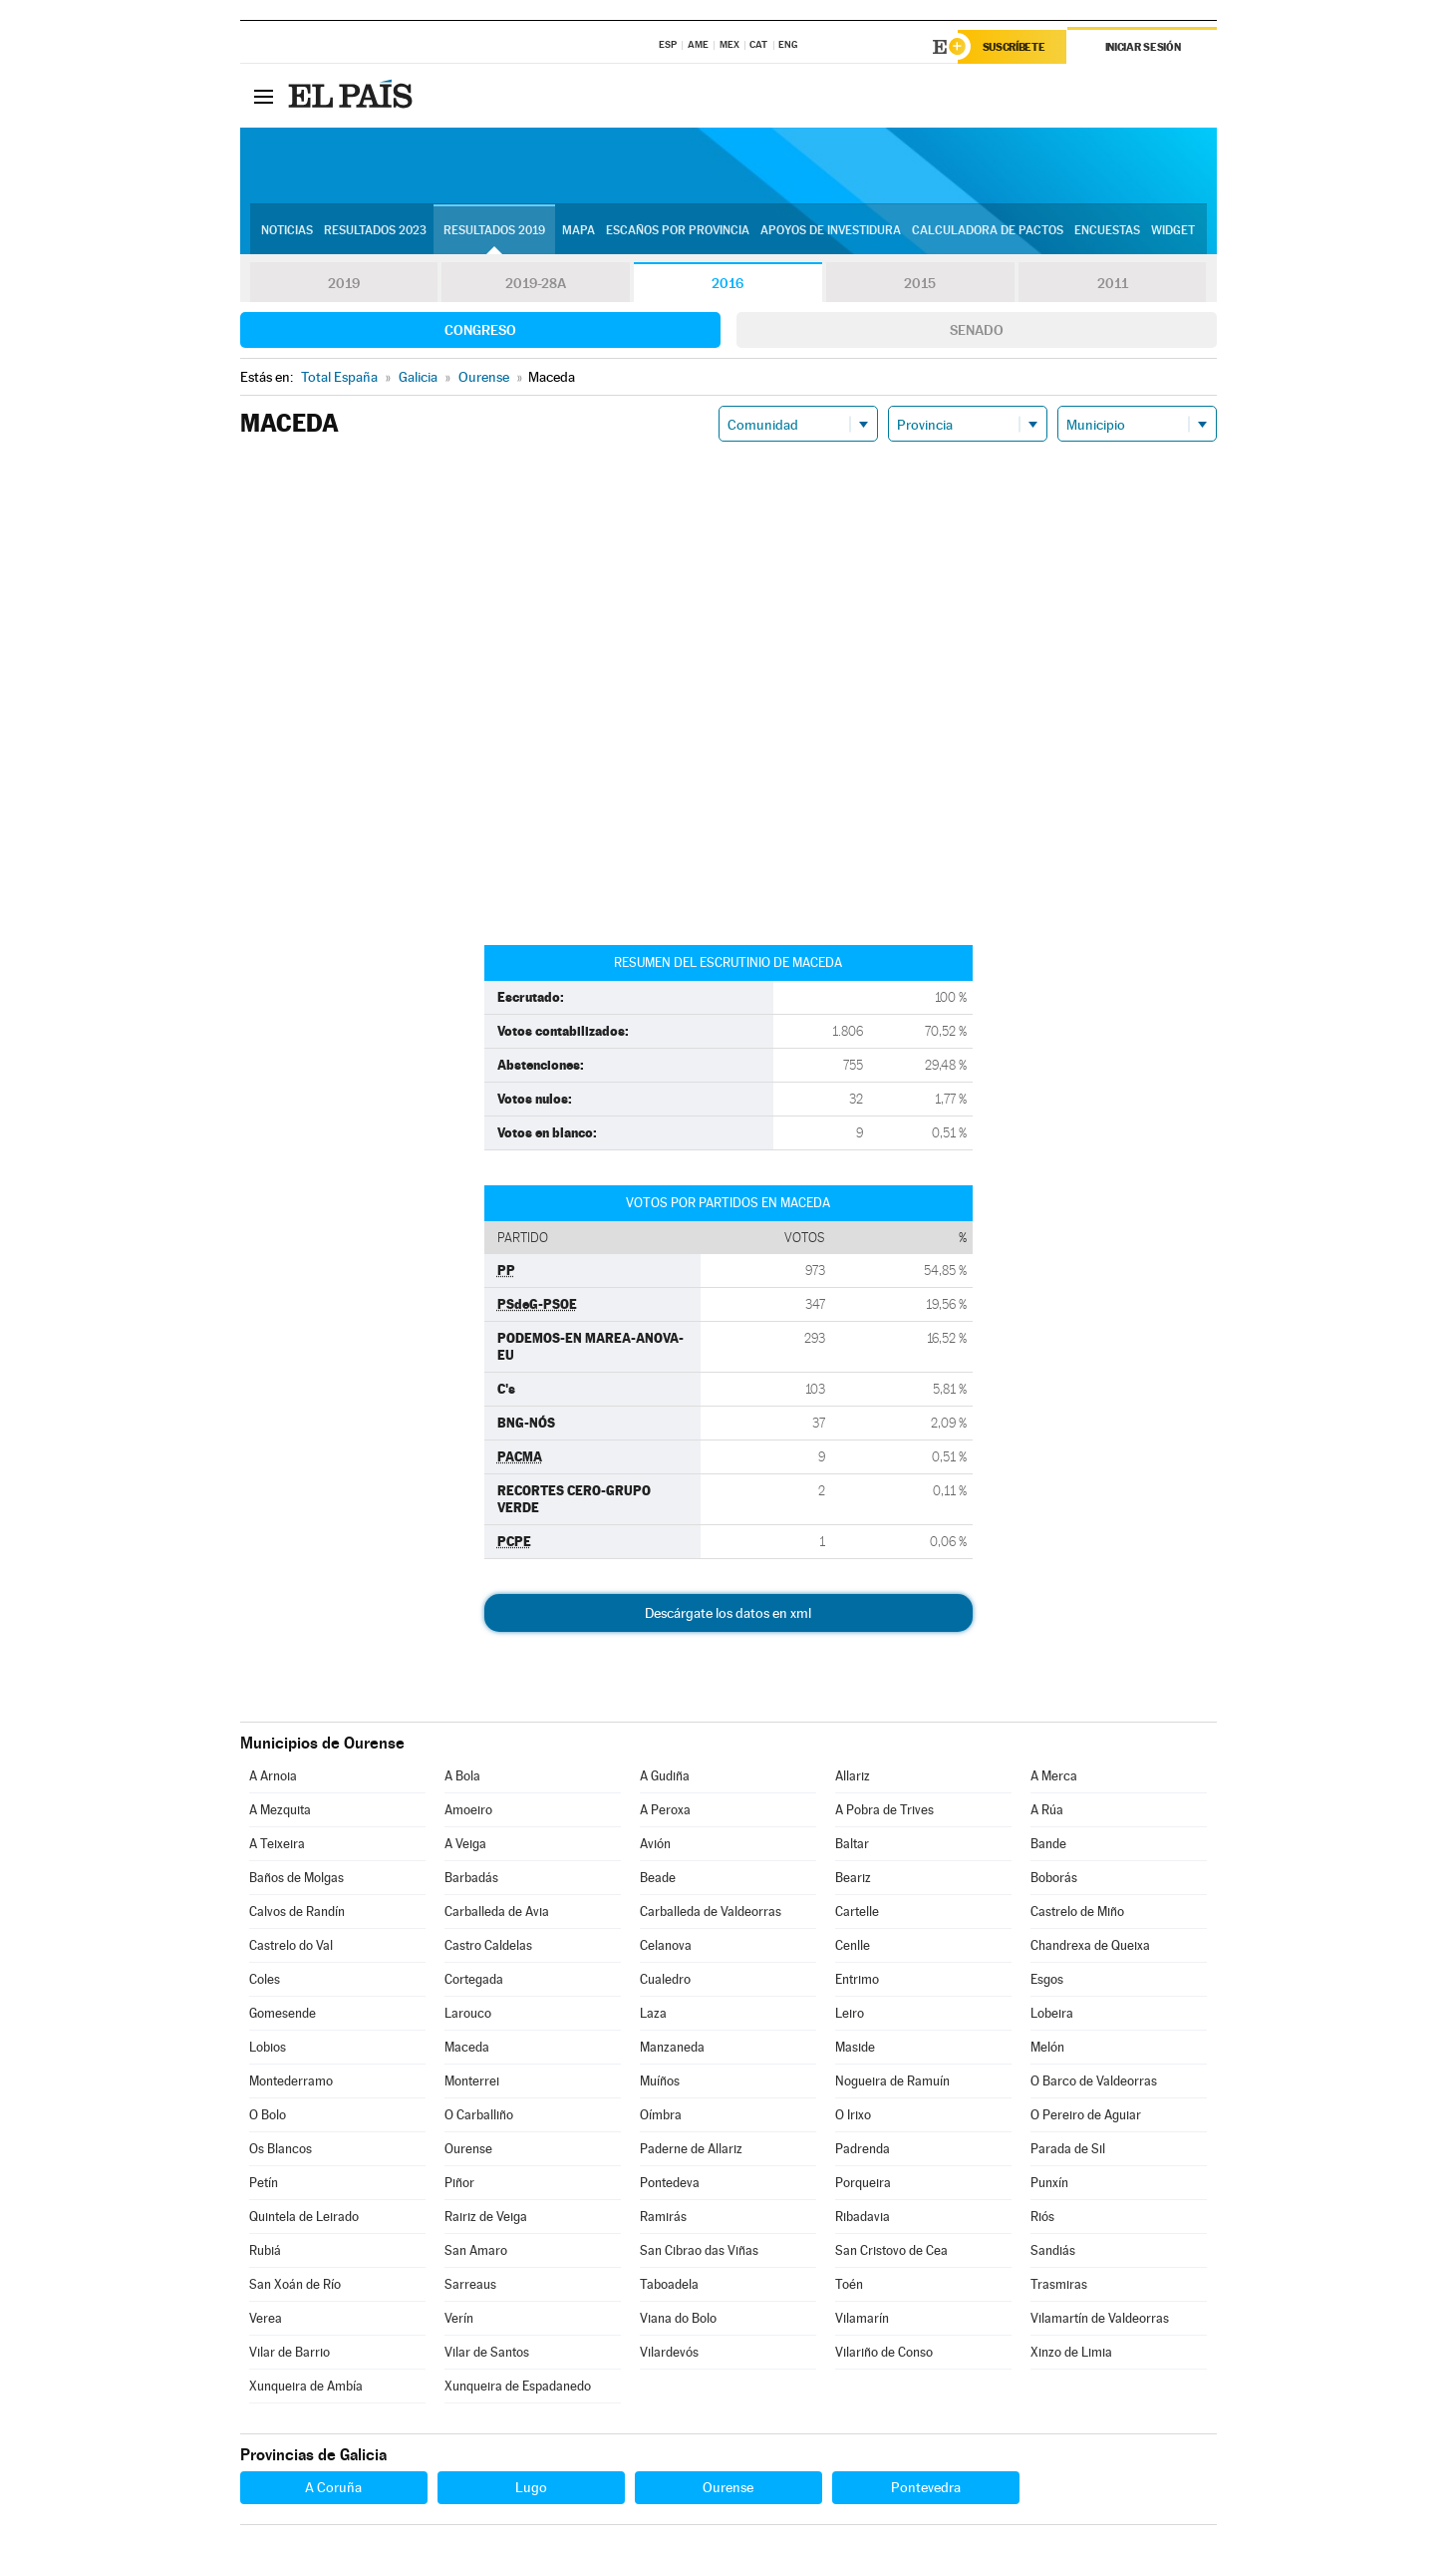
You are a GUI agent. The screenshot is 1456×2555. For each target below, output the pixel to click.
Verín (458, 2318)
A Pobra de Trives (884, 1809)
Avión (655, 1843)
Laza (653, 2013)
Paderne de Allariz (691, 2148)
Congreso (480, 330)
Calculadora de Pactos (987, 230)
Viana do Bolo (678, 2318)
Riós (1042, 2216)
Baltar (852, 1843)
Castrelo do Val (291, 1945)
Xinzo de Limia (1071, 2352)
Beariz (853, 1877)
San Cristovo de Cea (891, 2250)
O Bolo (267, 2114)
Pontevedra (926, 2487)
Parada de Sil (1067, 2148)
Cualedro (665, 1979)
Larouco (467, 2013)
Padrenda (862, 2148)
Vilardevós (669, 2352)
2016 (727, 283)
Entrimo (857, 1979)
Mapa (578, 230)
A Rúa (1046, 1809)
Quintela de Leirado (304, 2216)
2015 (920, 283)
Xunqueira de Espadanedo (517, 2386)
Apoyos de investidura (830, 230)
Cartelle (857, 1911)
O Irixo (853, 2114)
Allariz (852, 1775)
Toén (849, 2284)
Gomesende (282, 2013)
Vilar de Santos (486, 2352)
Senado (977, 330)
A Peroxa (665, 1809)
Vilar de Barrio (289, 2352)
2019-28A (535, 283)
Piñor (459, 2182)
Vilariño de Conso (884, 2352)
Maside (855, 2047)
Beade (658, 1877)
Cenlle (852, 1945)
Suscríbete (1014, 47)
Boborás (1053, 1877)
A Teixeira (277, 1843)
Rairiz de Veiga (485, 2216)
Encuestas (1107, 230)
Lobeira (1051, 2013)
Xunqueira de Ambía (306, 2386)
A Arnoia (273, 1775)
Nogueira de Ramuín (892, 2081)
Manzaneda (672, 2047)
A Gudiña (665, 1775)
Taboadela (669, 2284)
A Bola (462, 1775)
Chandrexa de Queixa (1090, 1945)
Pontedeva (670, 2182)
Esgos (1046, 1979)
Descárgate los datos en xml (728, 1613)
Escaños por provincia (677, 230)
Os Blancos (280, 2148)
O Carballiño (478, 2114)
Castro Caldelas (488, 1945)
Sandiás (1052, 2250)
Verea (265, 2318)
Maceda (466, 2047)
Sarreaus (470, 2284)
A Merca (1053, 1775)
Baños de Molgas (296, 1877)
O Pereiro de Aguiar (1085, 2114)
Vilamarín (862, 2318)
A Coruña (333, 2487)
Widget (1173, 230)
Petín (263, 2182)
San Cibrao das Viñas (699, 2250)
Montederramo (291, 2081)
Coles (264, 1979)
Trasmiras (1058, 2284)
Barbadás (471, 1877)
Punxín (1049, 2182)
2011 (1112, 283)
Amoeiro (468, 1809)
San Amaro (475, 2250)
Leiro (849, 2013)
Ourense (468, 2148)
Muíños (660, 2081)
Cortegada (473, 1979)
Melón (1047, 2047)
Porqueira (863, 2182)
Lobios (267, 2047)
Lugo (531, 2487)
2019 (344, 283)
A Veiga (465, 1843)
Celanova (666, 1945)
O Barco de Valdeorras (1093, 2081)
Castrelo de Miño (1077, 1911)
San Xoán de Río (295, 2284)
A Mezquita (280, 1809)
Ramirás (663, 2216)
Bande (1048, 1843)
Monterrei (471, 2081)
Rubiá (265, 2250)
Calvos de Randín (297, 1911)
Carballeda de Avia (496, 1911)
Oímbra (661, 2114)
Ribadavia (862, 2216)
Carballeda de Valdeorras (710, 1911)
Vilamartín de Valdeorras (1099, 2318)
